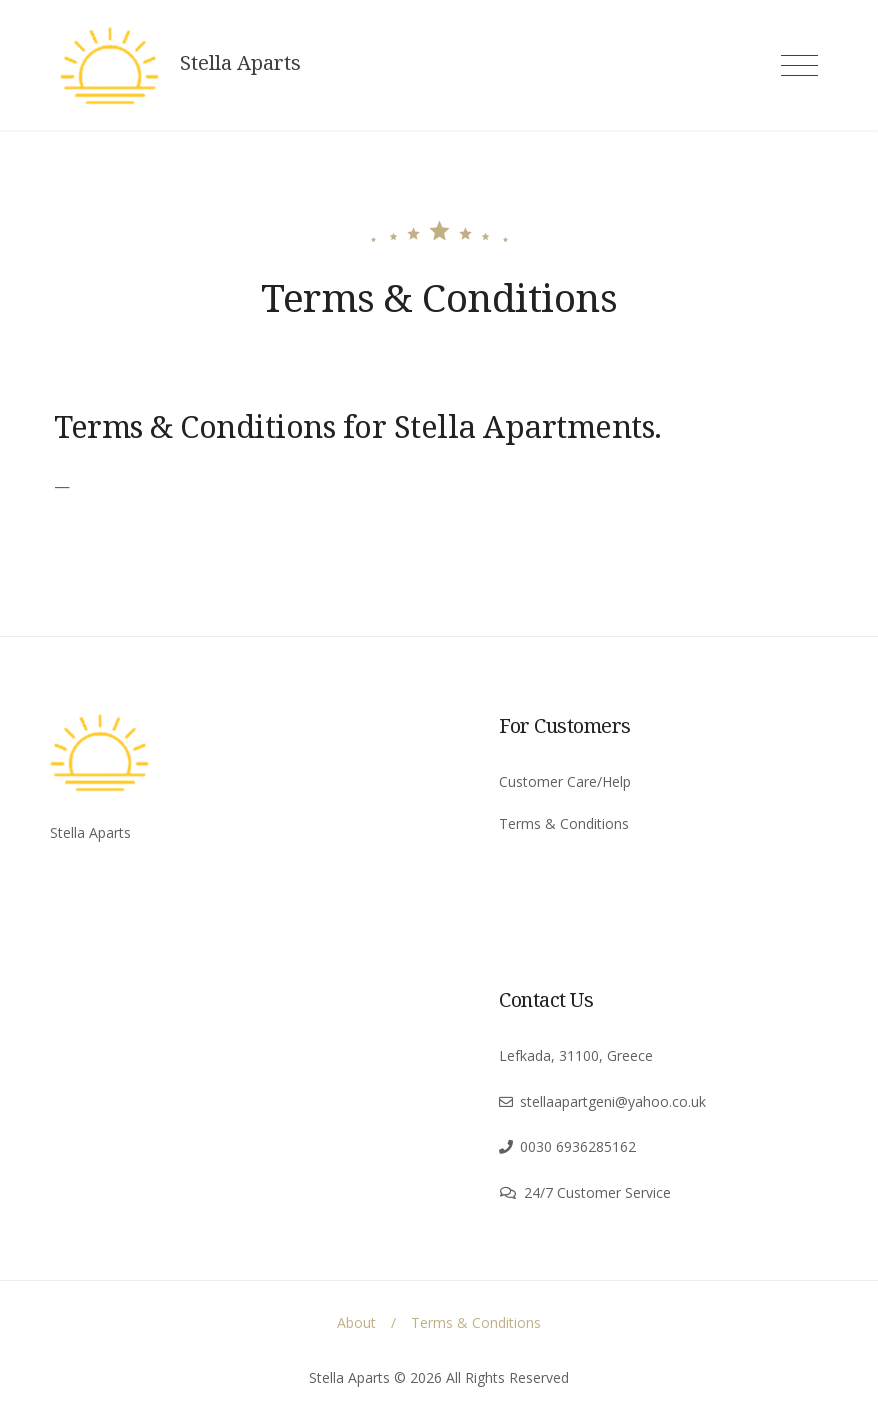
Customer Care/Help (565, 781)
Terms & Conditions (564, 823)
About (356, 1322)
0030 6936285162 (578, 1146)
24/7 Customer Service (597, 1192)
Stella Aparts (240, 63)
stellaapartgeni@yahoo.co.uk (613, 1101)
